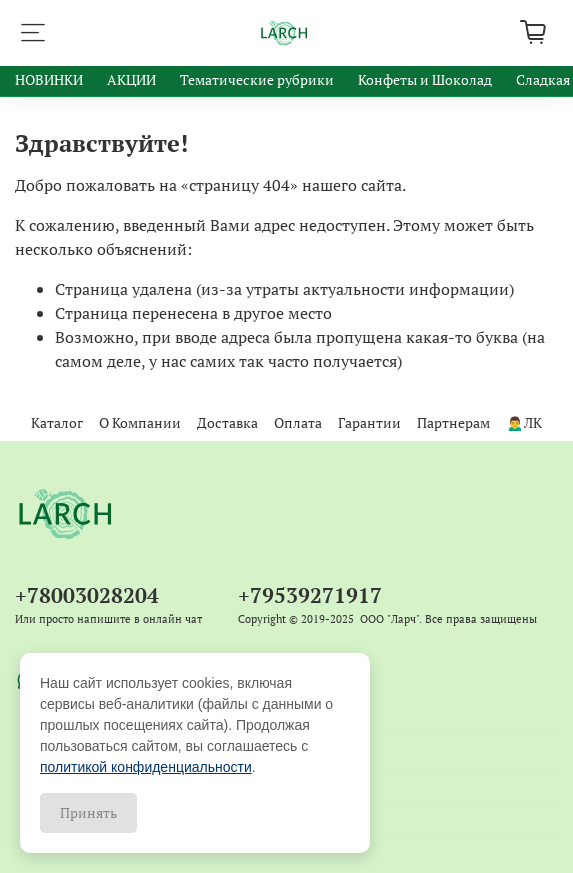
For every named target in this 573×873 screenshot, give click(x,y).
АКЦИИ (131, 79)
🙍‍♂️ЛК (523, 422)
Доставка (227, 422)
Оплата (298, 422)
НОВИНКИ (49, 79)
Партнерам (453, 422)
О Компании (140, 422)
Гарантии (369, 422)
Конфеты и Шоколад (425, 79)
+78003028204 (87, 595)
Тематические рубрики (257, 79)
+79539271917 (310, 595)
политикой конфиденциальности (146, 767)
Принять (88, 812)
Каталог (57, 422)
